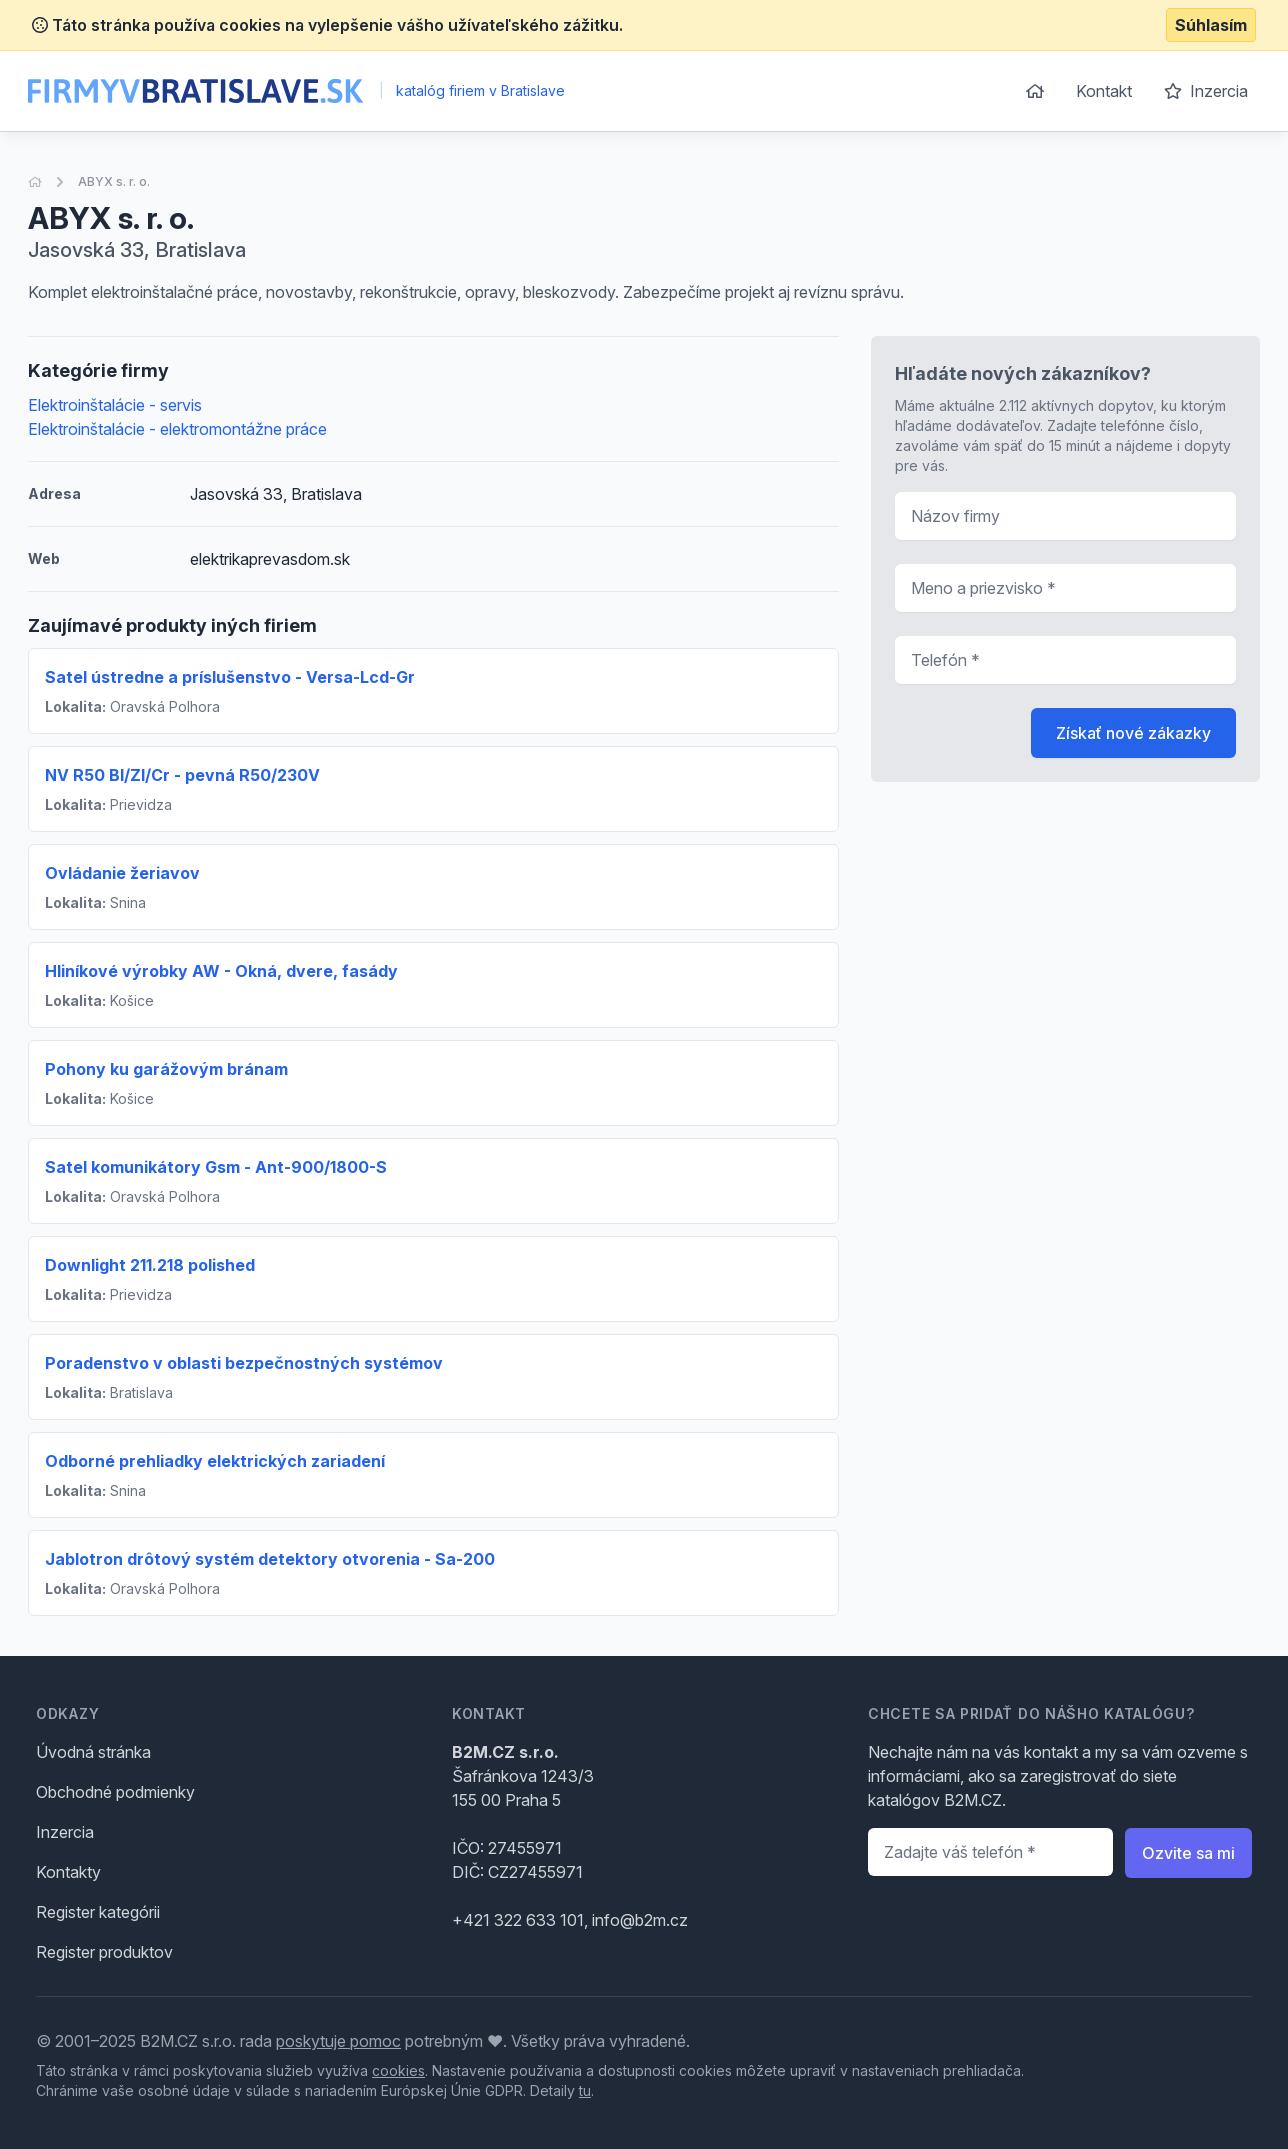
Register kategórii (98, 1912)
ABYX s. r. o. (114, 181)
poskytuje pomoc (338, 2041)
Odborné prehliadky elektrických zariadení (215, 1461)
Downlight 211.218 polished (150, 1265)
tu (585, 2090)
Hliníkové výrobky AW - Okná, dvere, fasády (221, 971)
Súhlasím (1211, 25)
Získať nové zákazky (1133, 733)
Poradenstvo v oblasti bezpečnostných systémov (244, 1363)
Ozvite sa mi (1188, 1853)
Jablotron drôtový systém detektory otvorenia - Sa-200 (270, 1559)
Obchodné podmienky (115, 1792)
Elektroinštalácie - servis (115, 405)
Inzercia (1206, 91)
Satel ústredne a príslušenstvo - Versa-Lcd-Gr (230, 677)
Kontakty (68, 1872)
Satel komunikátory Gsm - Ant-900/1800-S (216, 1167)
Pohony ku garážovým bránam (166, 1069)
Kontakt (1104, 91)
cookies (398, 2070)
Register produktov (104, 1952)
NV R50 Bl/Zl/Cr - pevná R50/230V (182, 775)
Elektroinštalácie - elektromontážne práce (177, 429)
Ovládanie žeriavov (122, 873)
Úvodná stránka (93, 1752)
